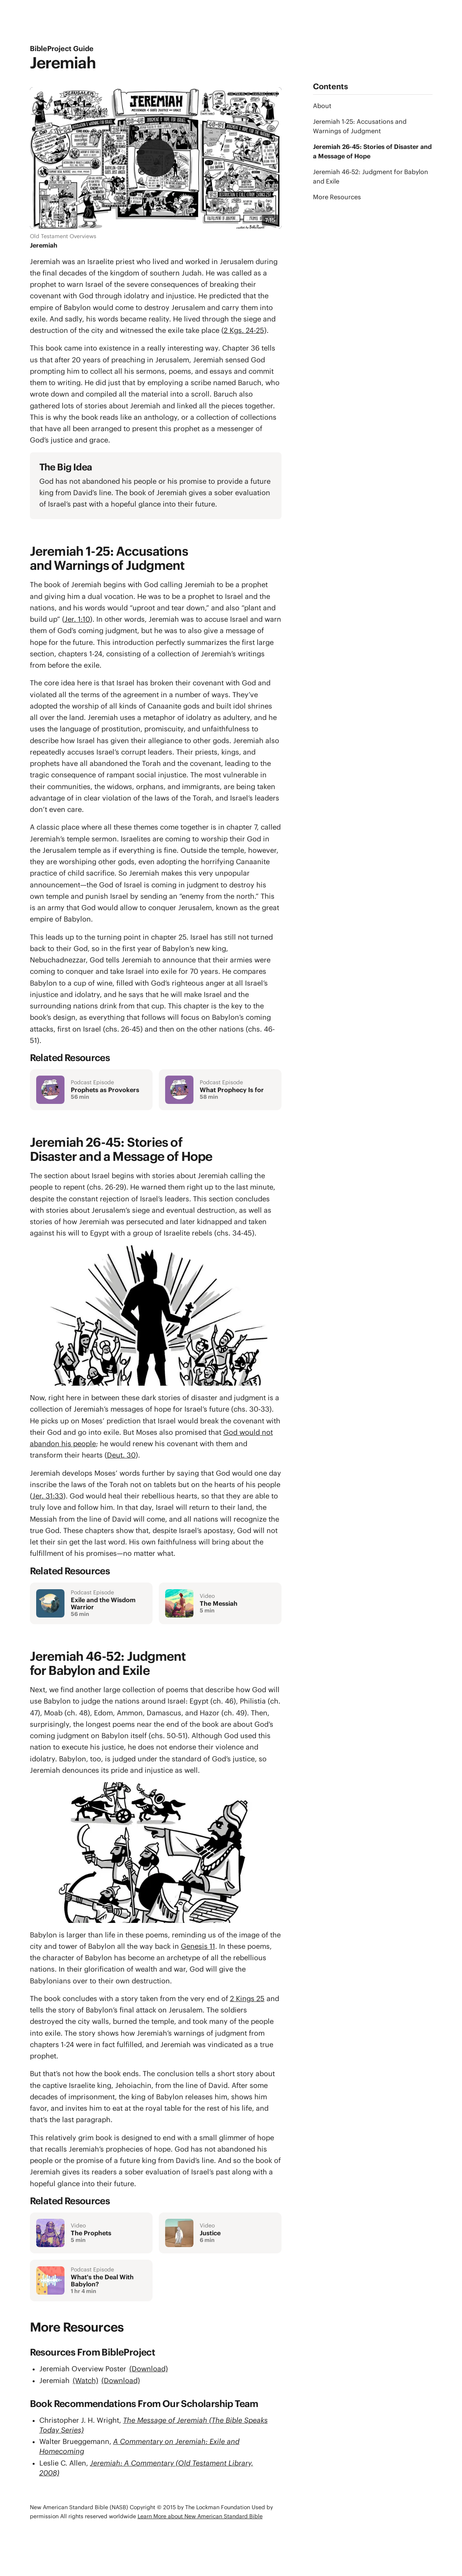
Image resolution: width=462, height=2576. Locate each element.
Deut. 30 (121, 1455)
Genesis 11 (198, 1946)
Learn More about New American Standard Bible (200, 2516)
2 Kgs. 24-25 (244, 330)
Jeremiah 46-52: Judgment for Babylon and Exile (370, 176)
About (322, 106)
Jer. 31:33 (47, 1495)
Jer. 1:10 (77, 619)
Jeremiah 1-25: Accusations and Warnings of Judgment (360, 126)
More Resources (337, 197)
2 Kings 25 (247, 1998)
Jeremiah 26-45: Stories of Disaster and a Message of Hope (371, 151)
